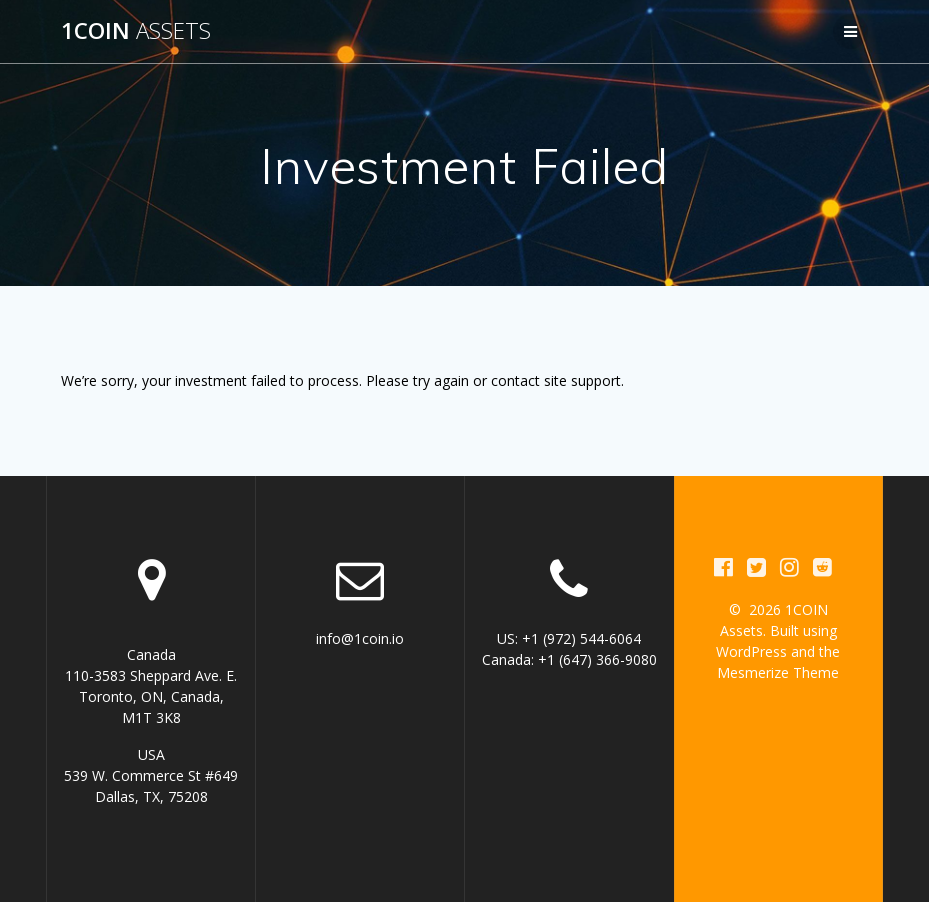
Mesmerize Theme (778, 672)
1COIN (136, 31)
